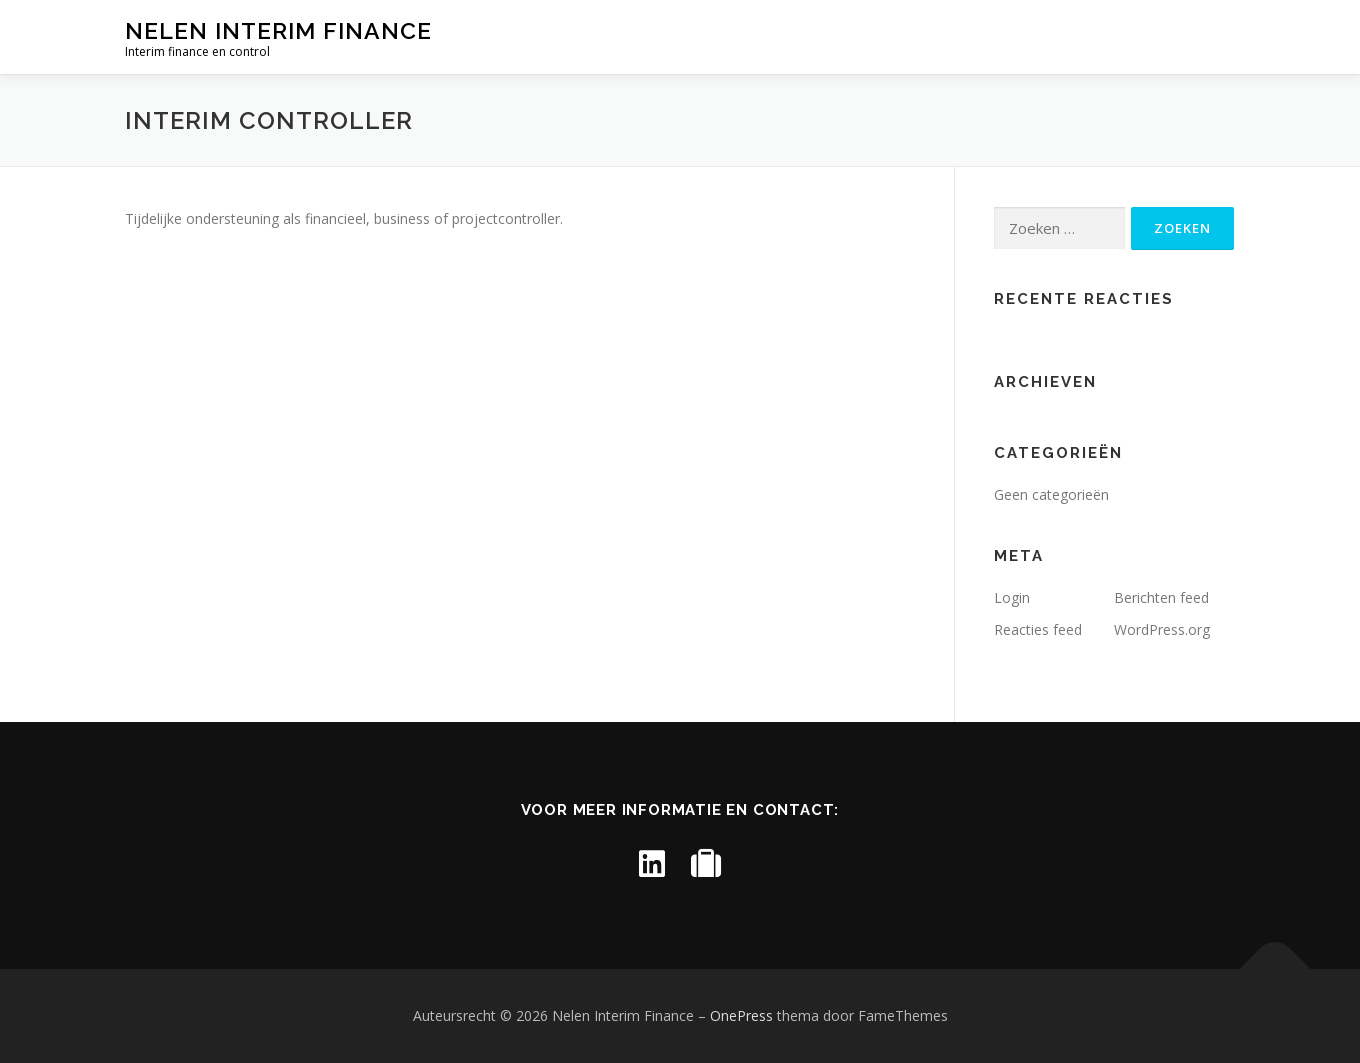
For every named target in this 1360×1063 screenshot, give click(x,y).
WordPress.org (1162, 629)
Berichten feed (1161, 597)
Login (1012, 597)
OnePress (741, 1015)
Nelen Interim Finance (278, 30)
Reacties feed (1038, 629)
